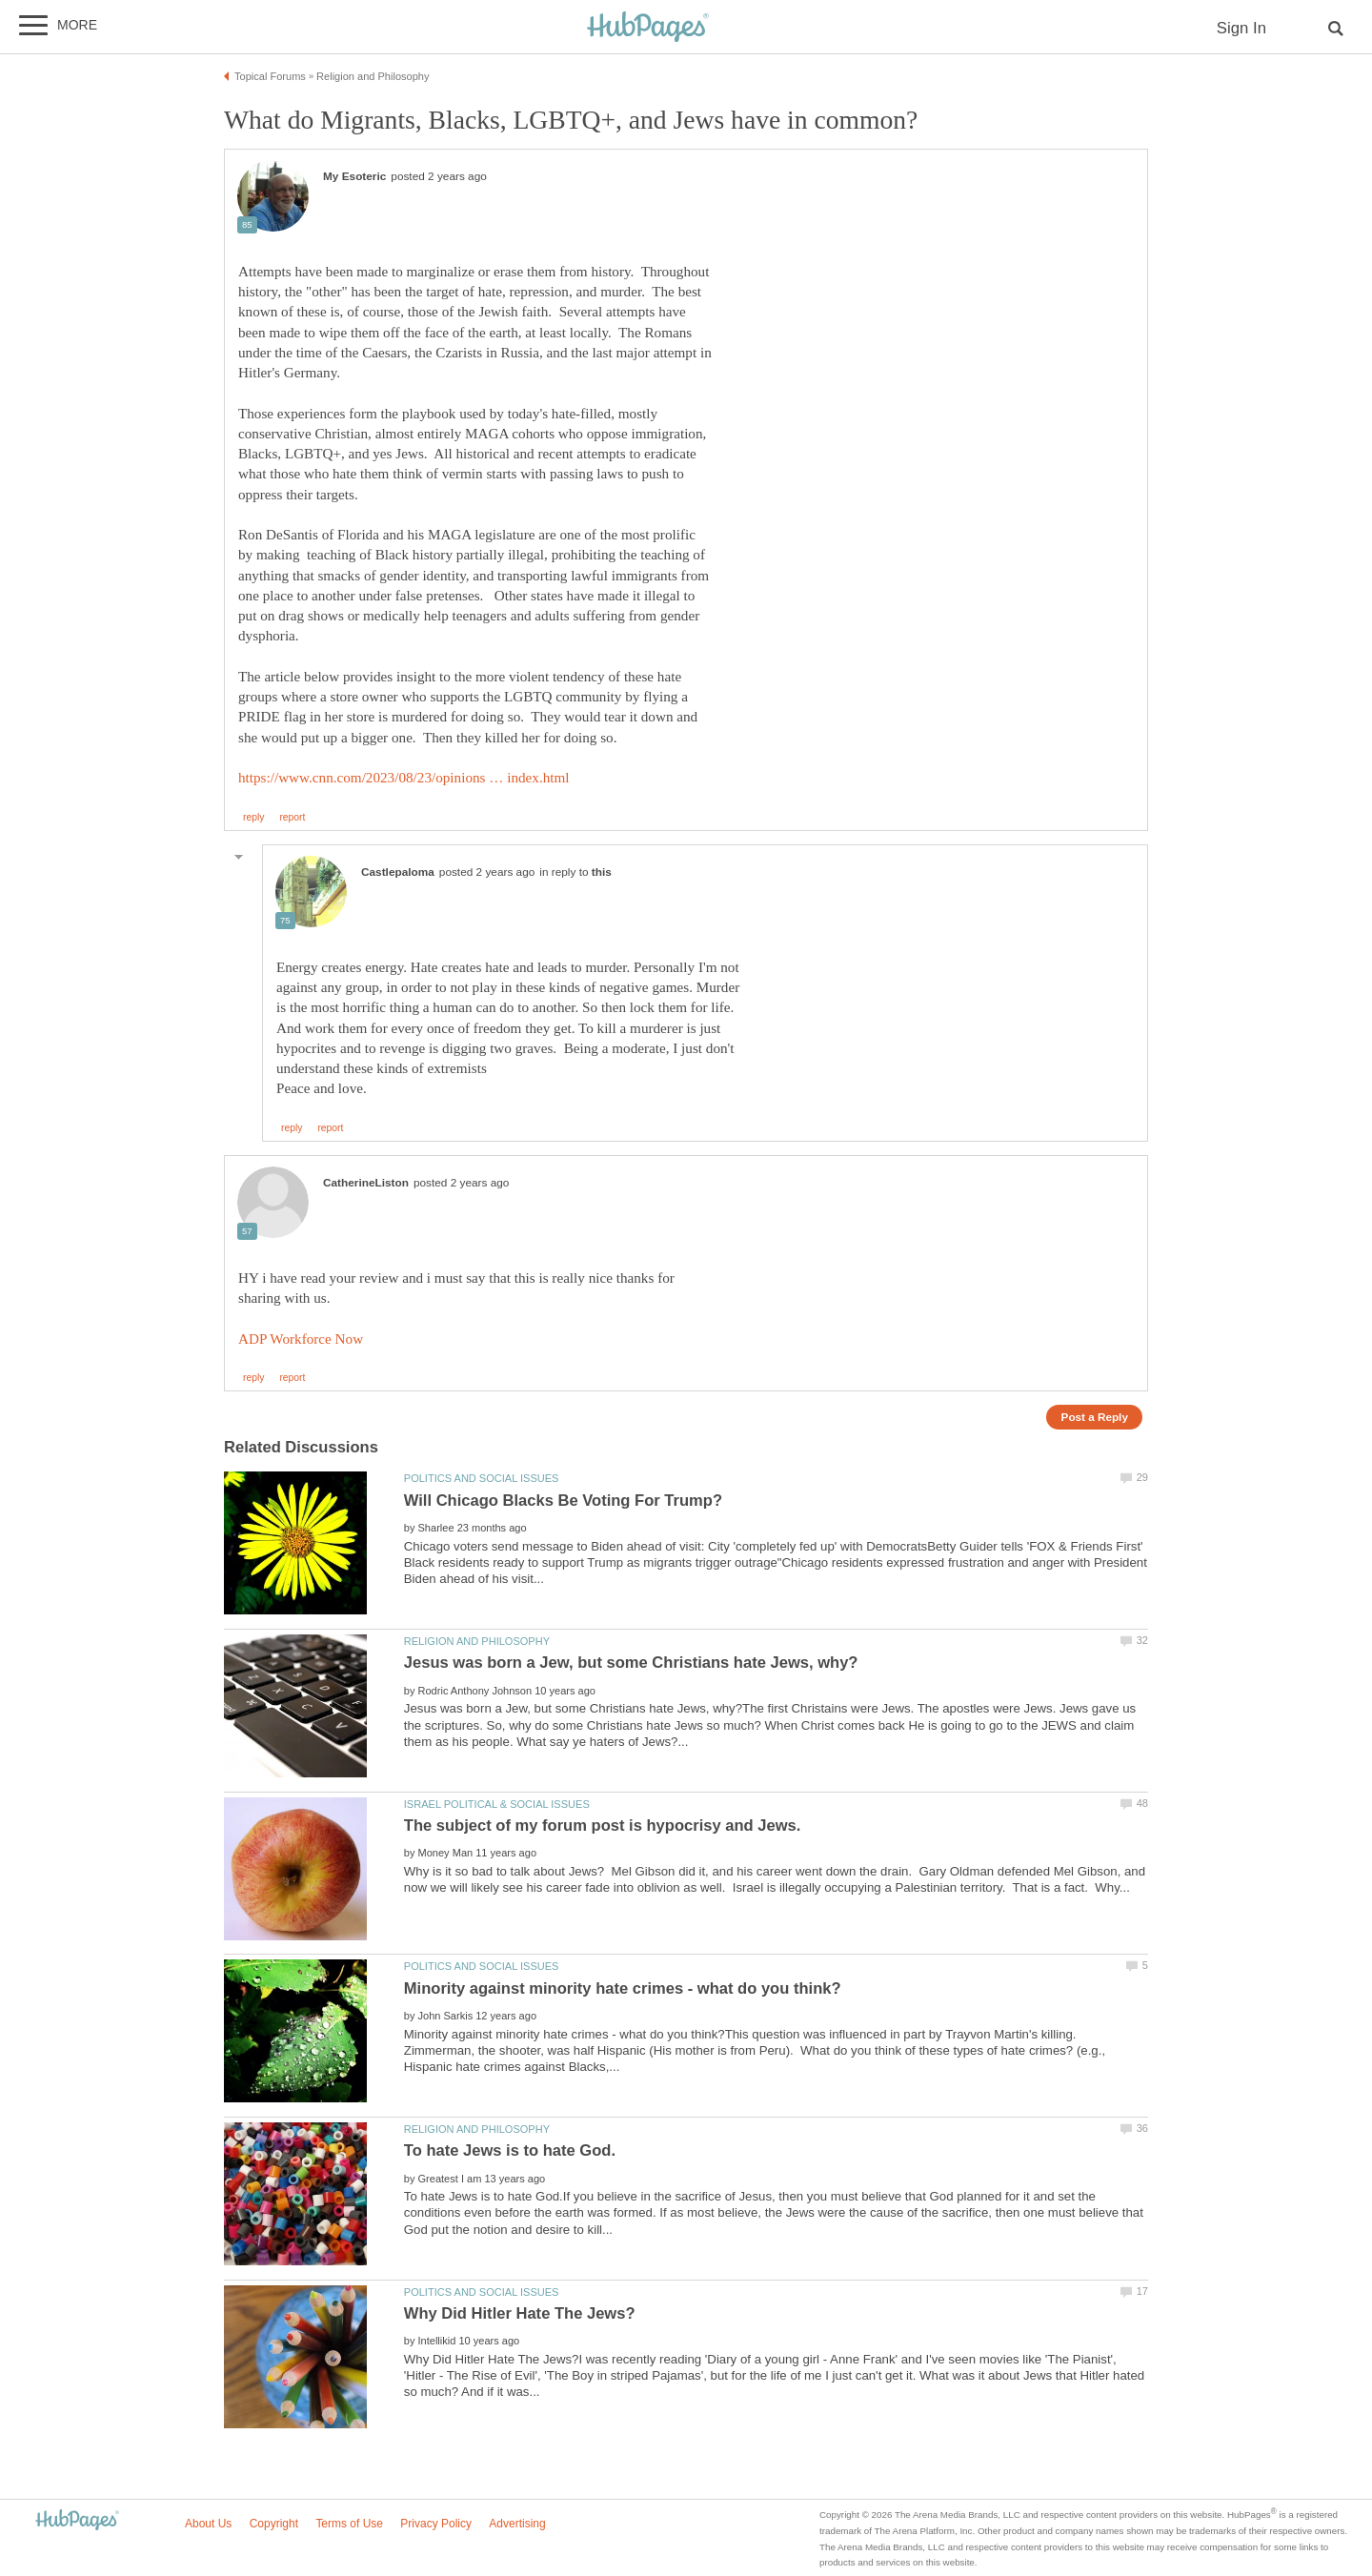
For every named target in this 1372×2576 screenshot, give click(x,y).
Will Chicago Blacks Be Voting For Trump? (563, 1500)
